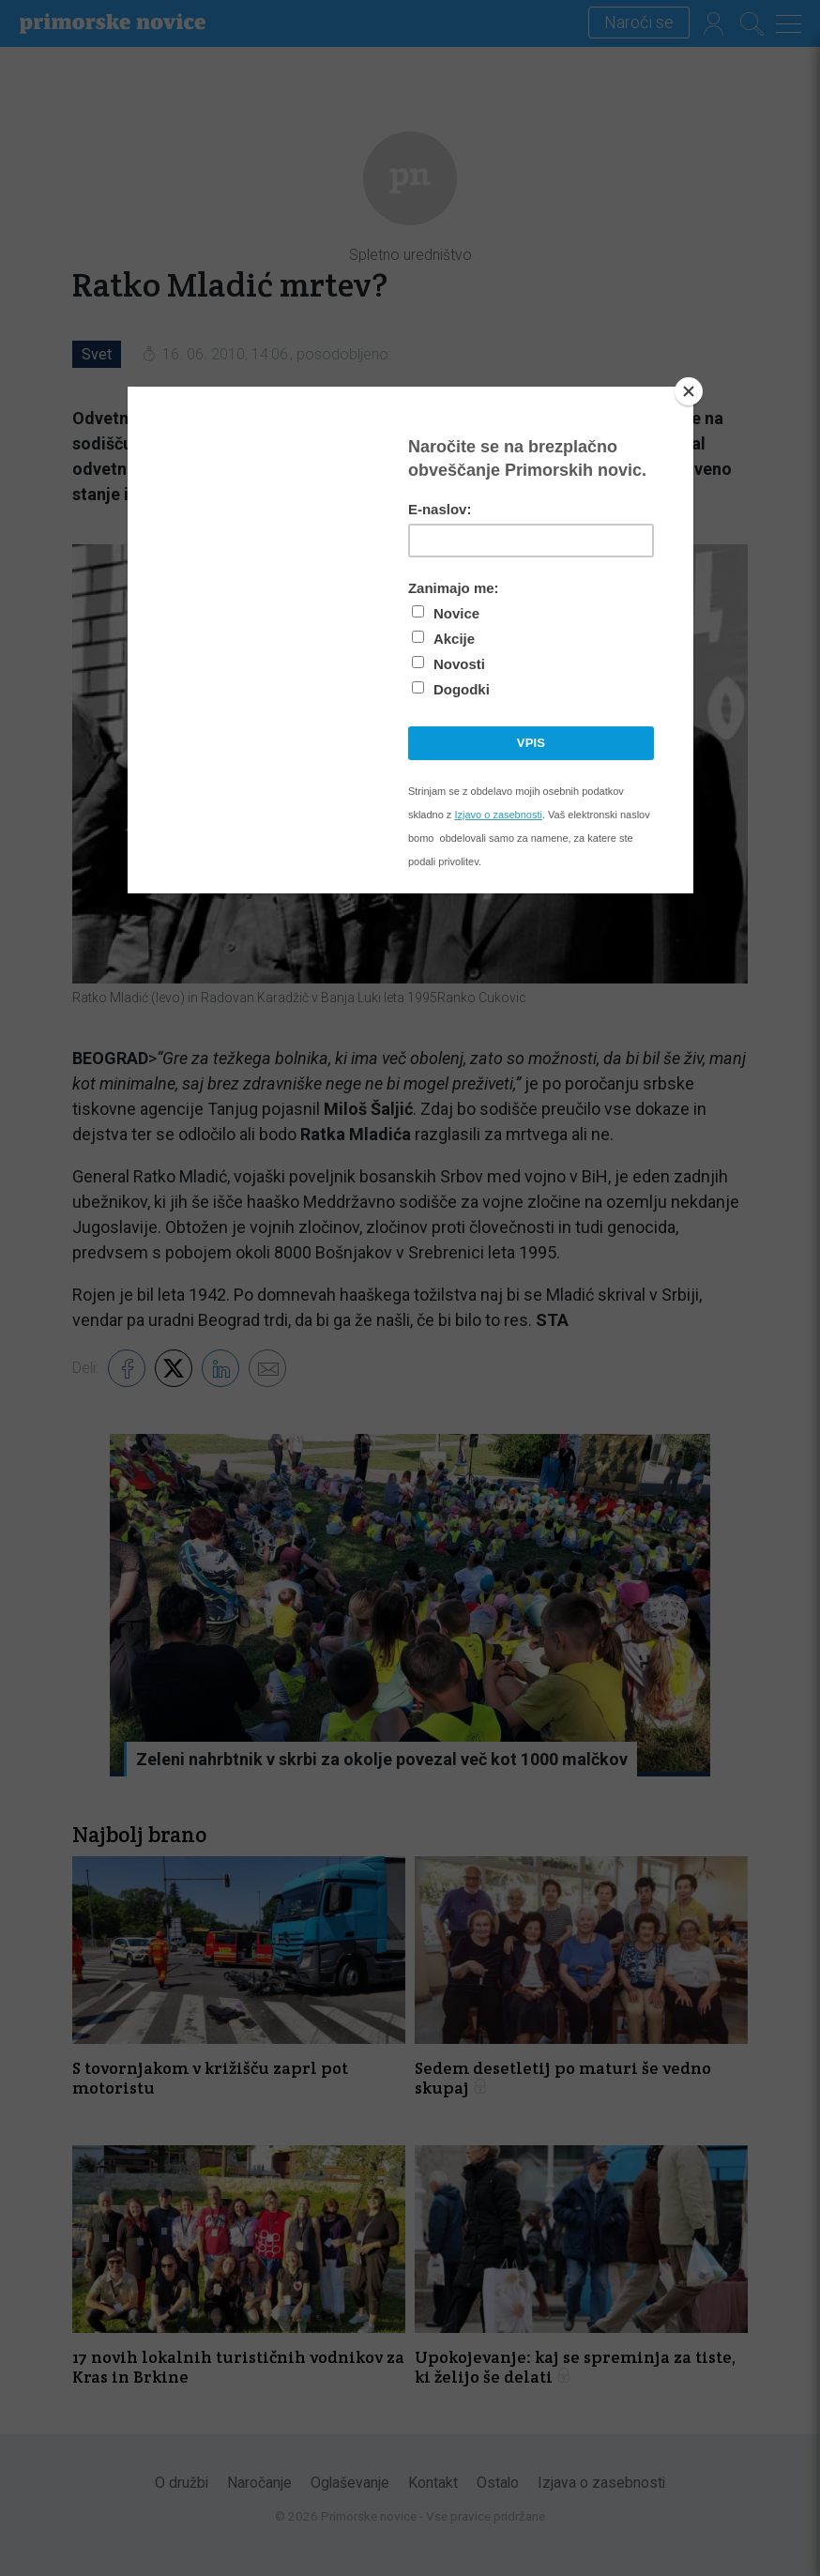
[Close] (689, 391)
